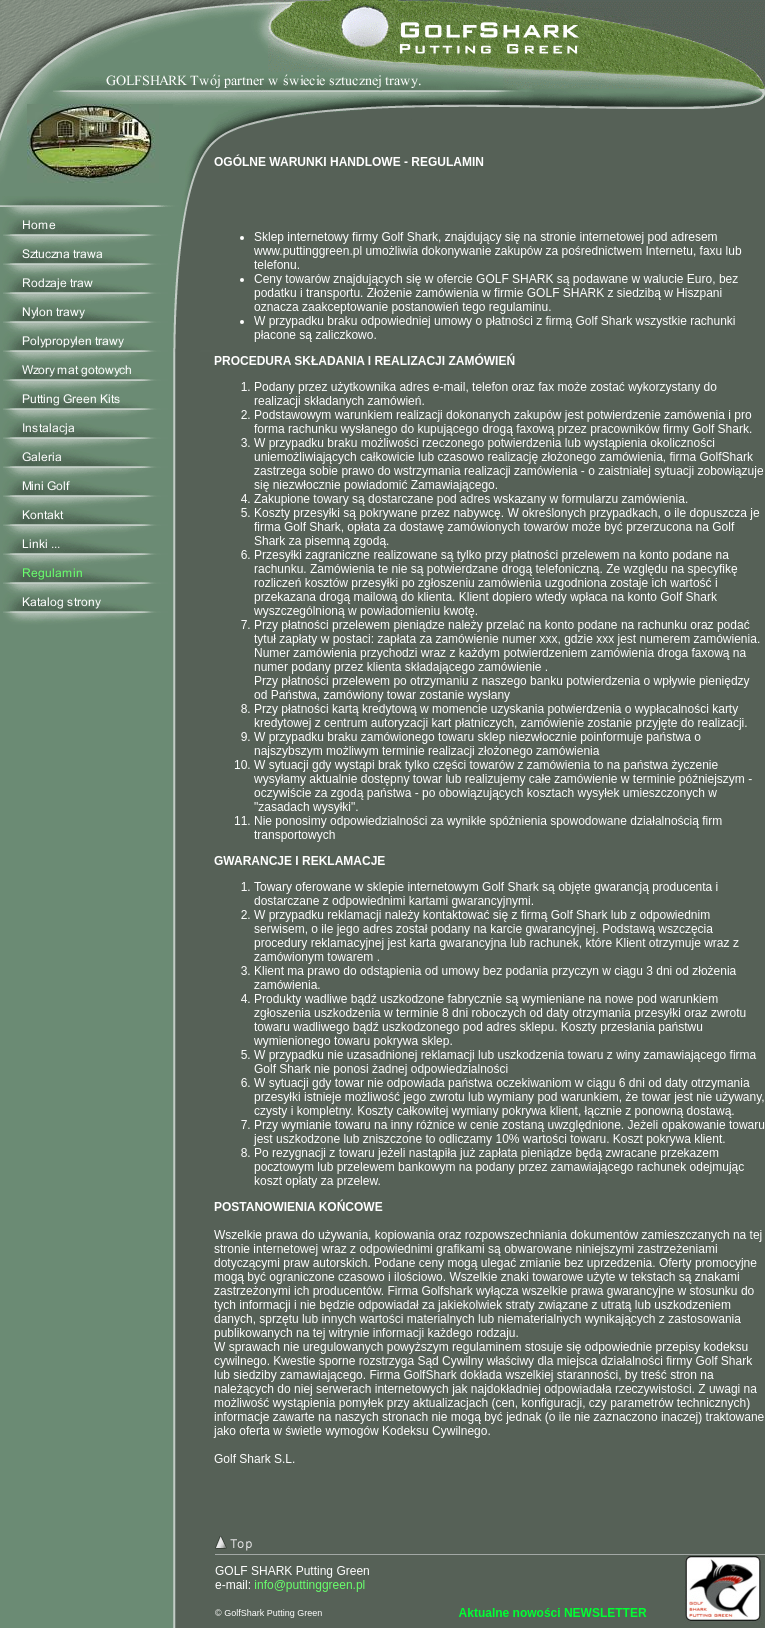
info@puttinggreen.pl (309, 1585)
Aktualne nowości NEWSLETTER (553, 1613)
